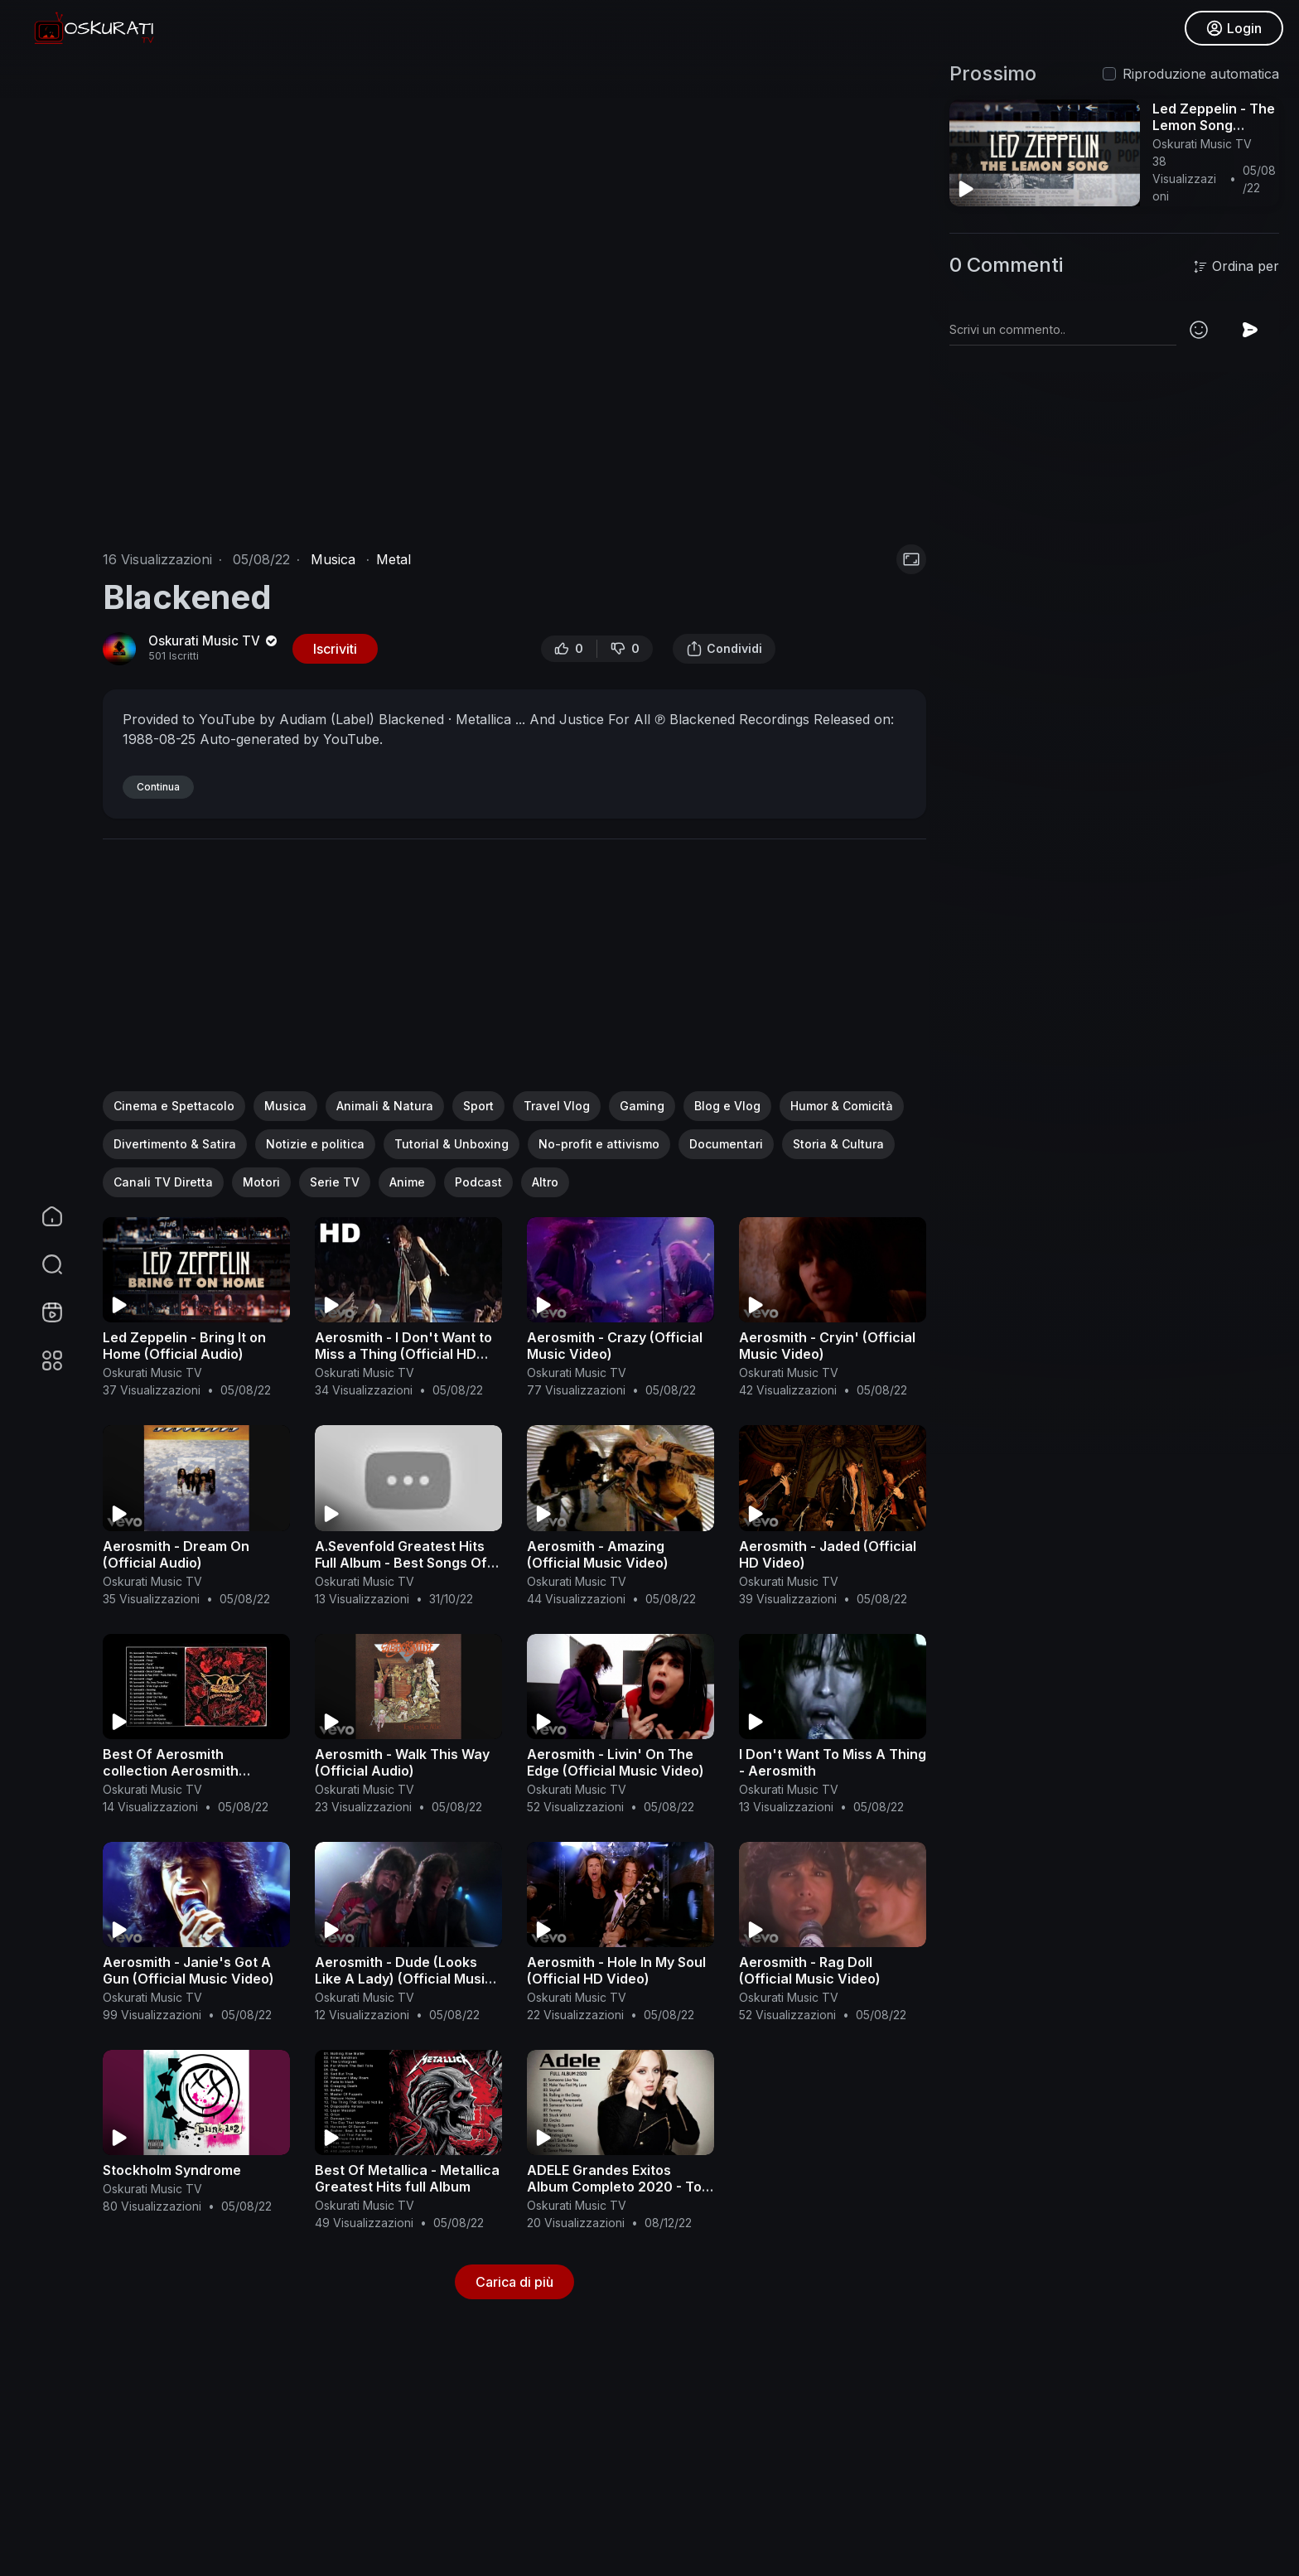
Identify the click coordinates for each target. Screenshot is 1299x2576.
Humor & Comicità (841, 1106)
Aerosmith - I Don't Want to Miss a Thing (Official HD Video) (403, 1354)
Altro (545, 1182)
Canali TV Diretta (163, 1182)
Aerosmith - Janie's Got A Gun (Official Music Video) (188, 1970)
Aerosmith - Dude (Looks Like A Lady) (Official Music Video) (404, 1978)
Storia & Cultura (838, 1144)
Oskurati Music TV (214, 641)
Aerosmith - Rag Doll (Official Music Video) (810, 1970)
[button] (41, 1264)
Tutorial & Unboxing (451, 1144)
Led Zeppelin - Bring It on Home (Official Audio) (184, 1345)
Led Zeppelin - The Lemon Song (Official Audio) (1213, 125)
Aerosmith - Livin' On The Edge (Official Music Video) (615, 1762)
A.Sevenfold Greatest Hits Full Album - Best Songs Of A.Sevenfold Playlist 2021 (401, 1563)
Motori (261, 1182)
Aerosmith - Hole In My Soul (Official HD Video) (616, 1970)
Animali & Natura (384, 1106)
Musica (333, 559)
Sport (478, 1106)
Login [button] (1233, 29)
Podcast (478, 1182)
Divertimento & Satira (174, 1144)
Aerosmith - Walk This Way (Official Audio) (402, 1762)
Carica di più (514, 2282)
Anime (407, 1182)
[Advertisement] (514, 975)
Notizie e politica (315, 1144)
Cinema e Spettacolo (173, 1106)
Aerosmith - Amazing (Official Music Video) (598, 1554)
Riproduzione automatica (1201, 73)
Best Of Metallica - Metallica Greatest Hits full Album (407, 2178)
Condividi (724, 648)
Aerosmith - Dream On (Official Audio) (176, 1554)
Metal (393, 559)
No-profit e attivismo (598, 1144)
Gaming (642, 1106)
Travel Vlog (557, 1106)
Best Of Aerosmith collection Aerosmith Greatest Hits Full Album (181, 1770)
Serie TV (335, 1182)
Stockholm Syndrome (172, 2170)
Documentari (726, 1144)
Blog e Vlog (727, 1106)
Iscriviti (335, 648)
